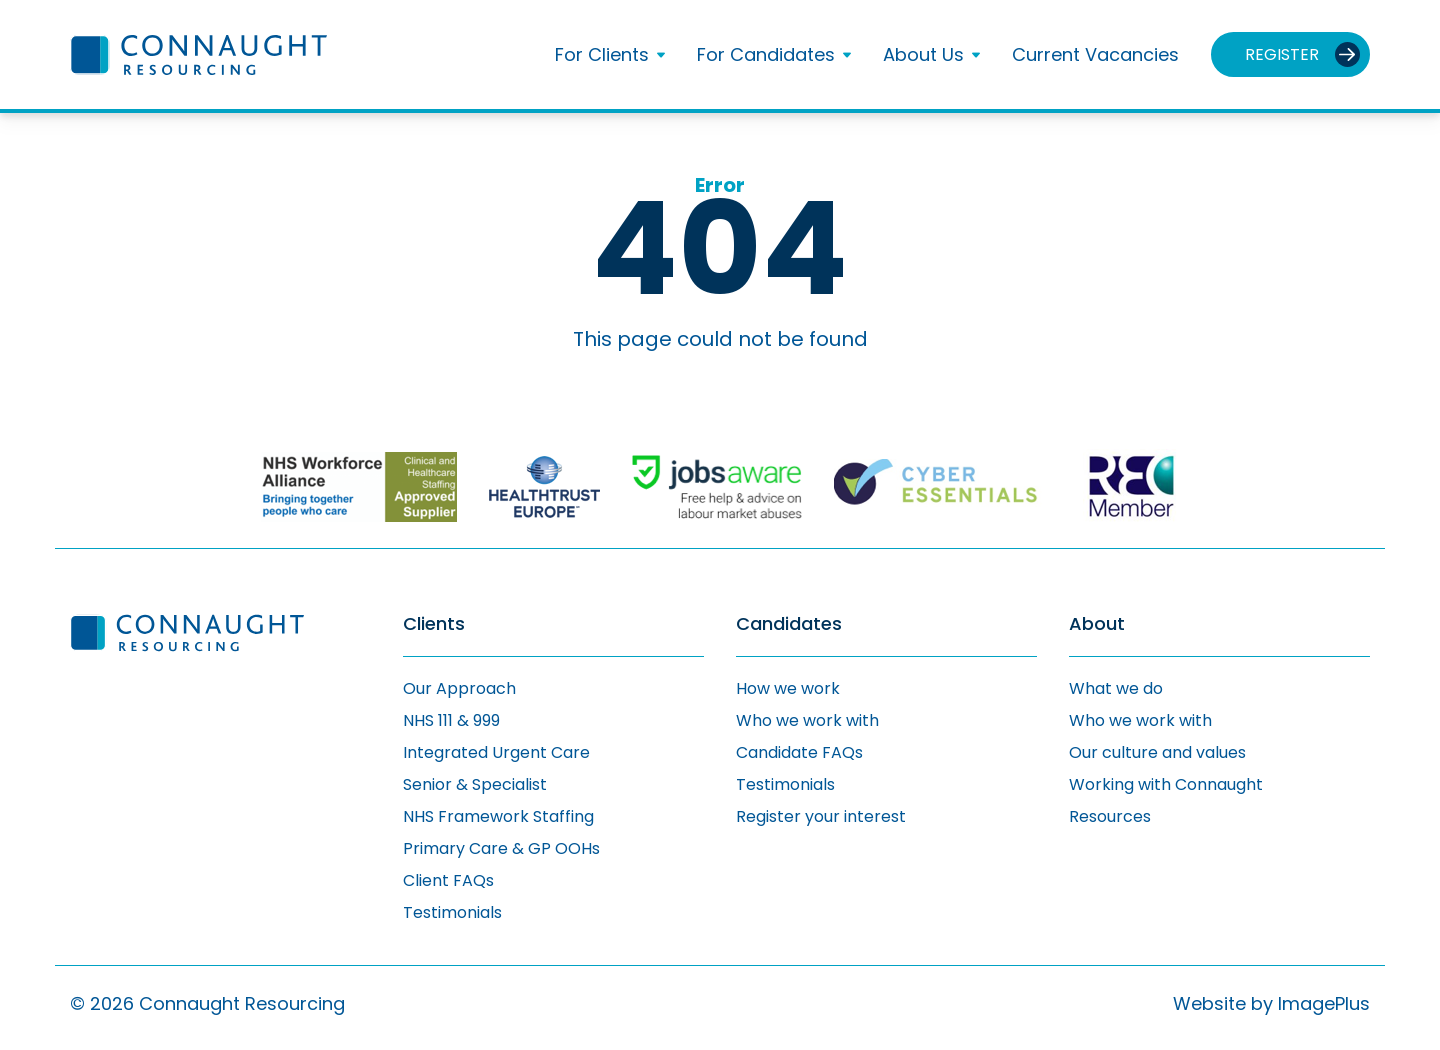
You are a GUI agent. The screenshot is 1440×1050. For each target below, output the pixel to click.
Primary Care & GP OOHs (501, 848)
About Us (923, 55)
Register (1282, 54)
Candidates (789, 624)
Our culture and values (1157, 752)
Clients (434, 624)
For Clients (602, 55)
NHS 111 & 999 (451, 720)
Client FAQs (448, 880)
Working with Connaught (1166, 784)
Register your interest (821, 816)
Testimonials (452, 912)
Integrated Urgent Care (496, 752)
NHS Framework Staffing (498, 816)
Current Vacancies (1095, 54)
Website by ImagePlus (1271, 1003)
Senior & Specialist (475, 784)
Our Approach (459, 688)
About (1097, 624)
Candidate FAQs (799, 752)
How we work (788, 688)
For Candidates (766, 55)
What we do (1116, 688)
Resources (1110, 816)
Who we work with (807, 720)
